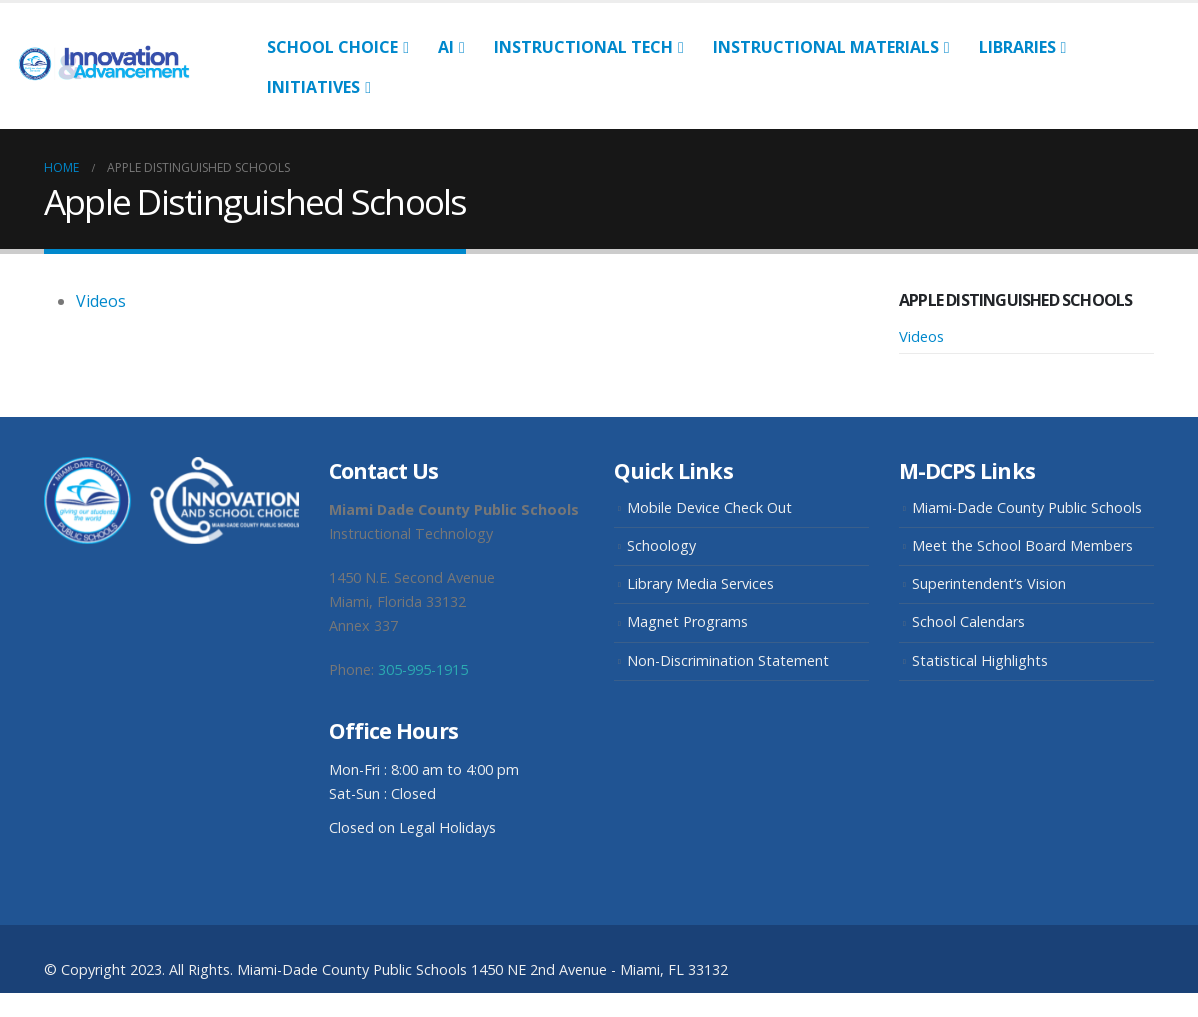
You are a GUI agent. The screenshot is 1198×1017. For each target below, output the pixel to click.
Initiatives (313, 87)
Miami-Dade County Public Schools (1027, 507)
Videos (101, 301)
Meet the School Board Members (1022, 545)
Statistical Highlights (980, 660)
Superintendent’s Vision (989, 583)
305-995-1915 (423, 669)
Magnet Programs (687, 621)
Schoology (661, 545)
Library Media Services (700, 583)
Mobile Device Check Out (709, 507)
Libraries (1017, 47)
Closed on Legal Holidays (412, 827)
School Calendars (968, 621)
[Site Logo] (112, 65)
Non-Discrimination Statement (728, 660)
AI (446, 47)
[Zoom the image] (171, 468)
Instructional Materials (826, 47)
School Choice (332, 47)
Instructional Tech (583, 47)
